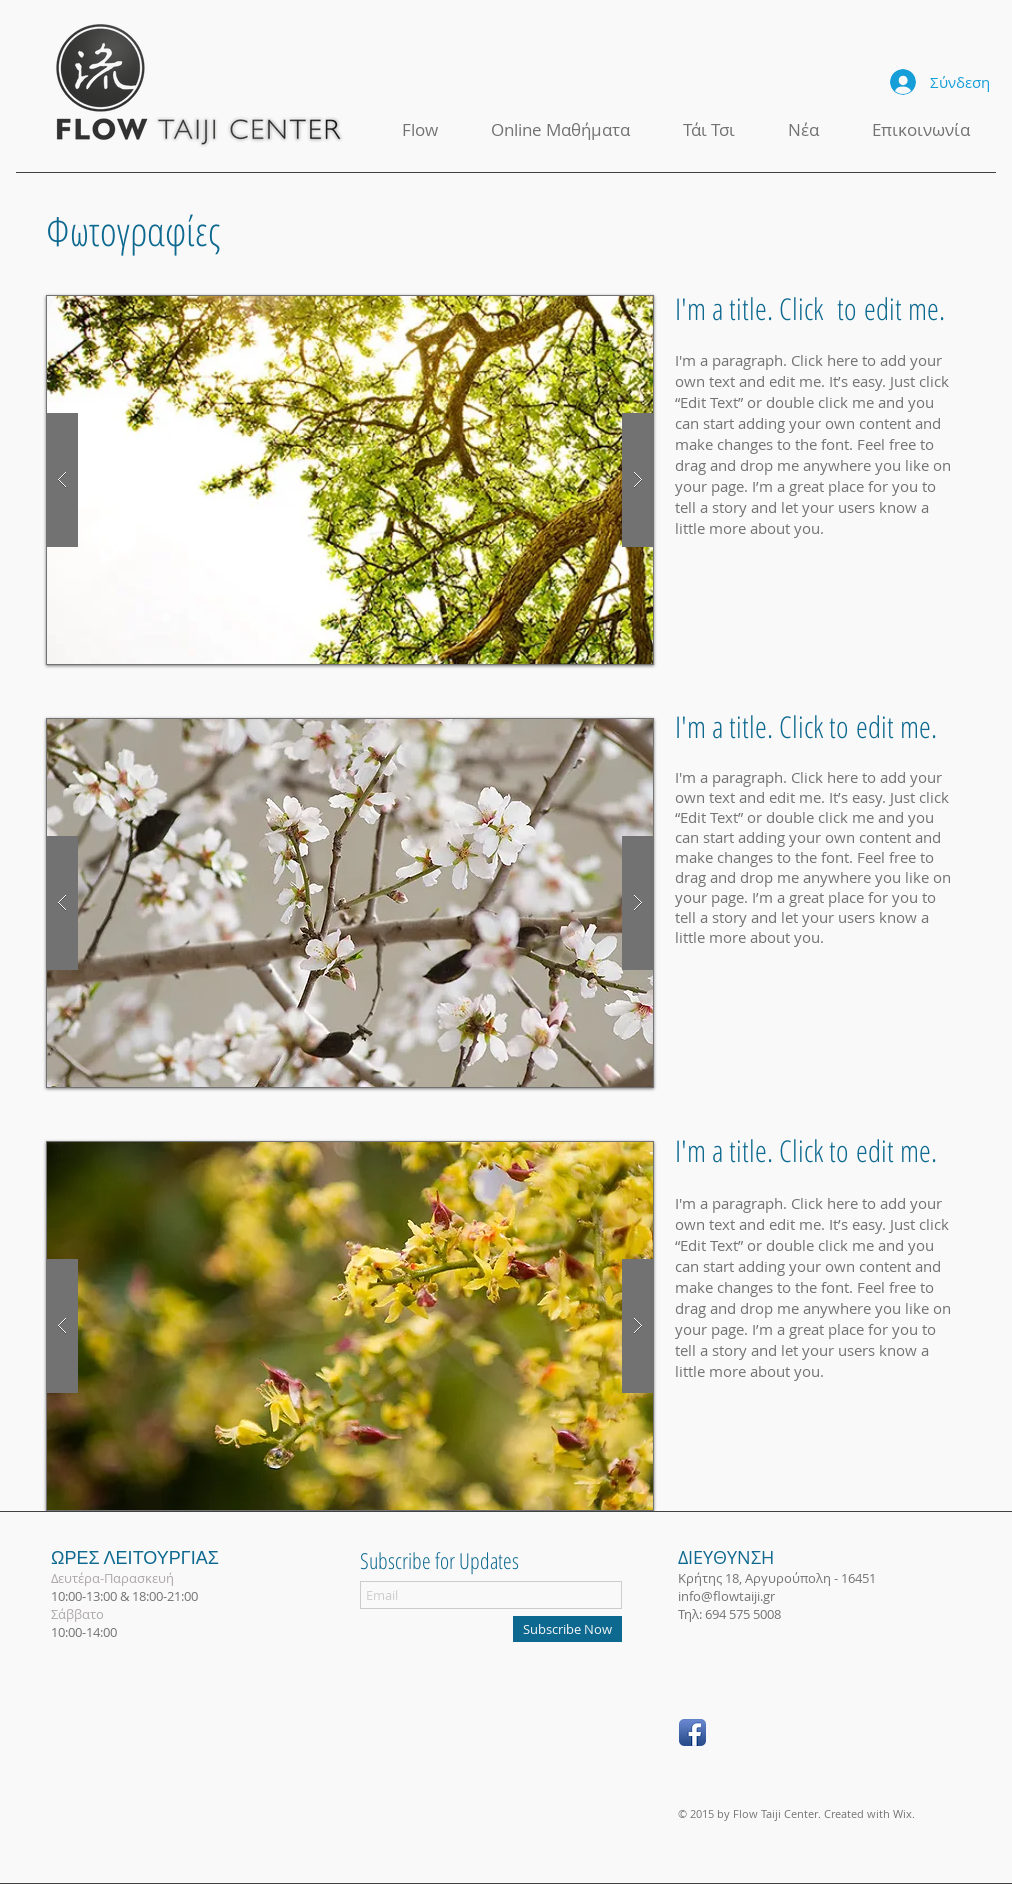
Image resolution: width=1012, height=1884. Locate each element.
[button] (350, 480)
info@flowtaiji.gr (726, 1596)
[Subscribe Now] (567, 1629)
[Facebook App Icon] (692, 1732)
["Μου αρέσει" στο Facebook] (759, 1734)
